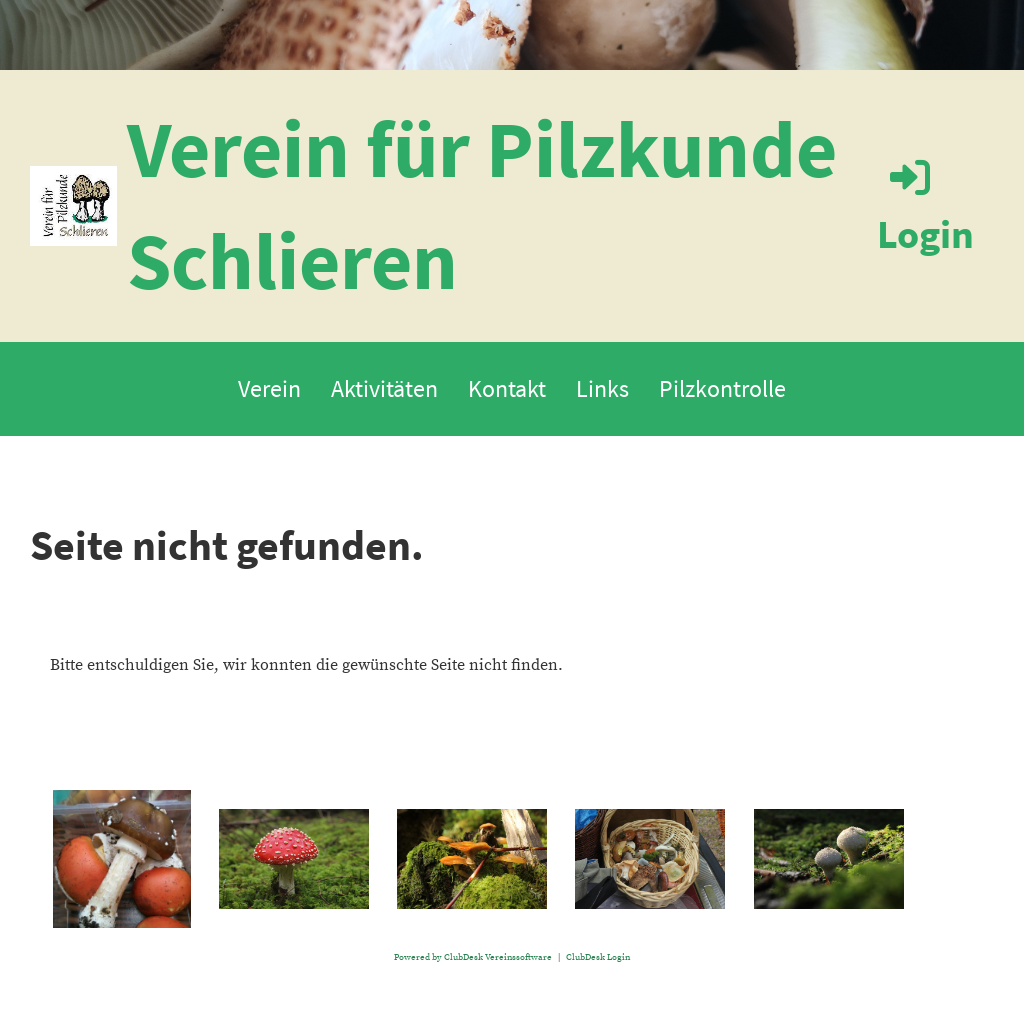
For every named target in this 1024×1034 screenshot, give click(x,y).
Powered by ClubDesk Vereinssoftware (473, 957)
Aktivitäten (384, 388)
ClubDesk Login (598, 957)
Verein (269, 388)
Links (602, 388)
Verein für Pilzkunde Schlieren (482, 204)
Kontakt (507, 388)
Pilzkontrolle (722, 388)
